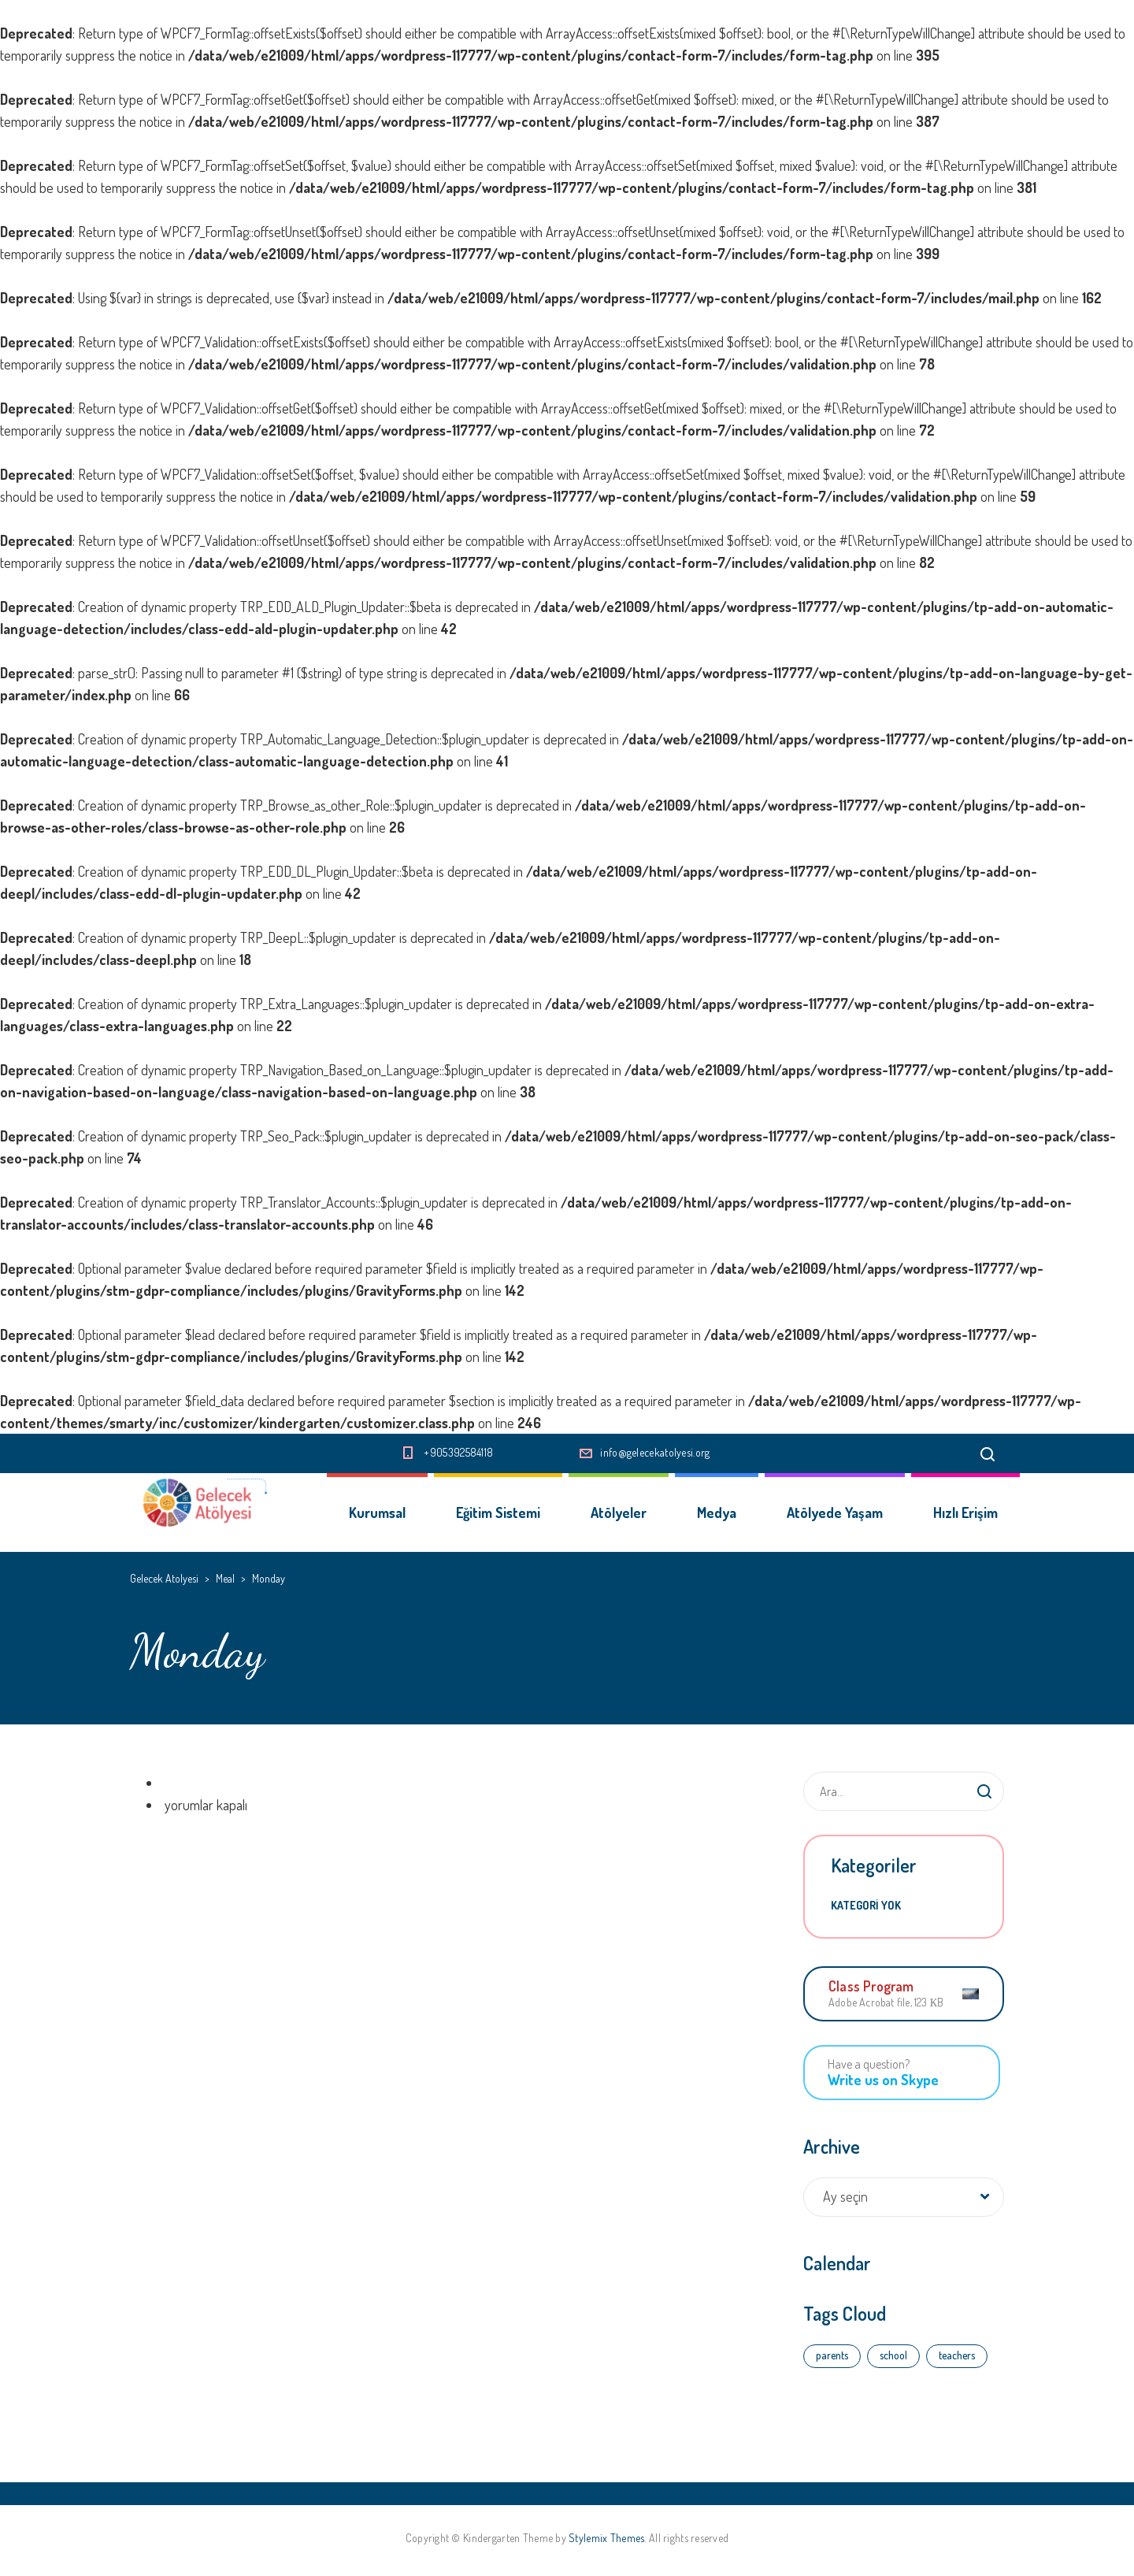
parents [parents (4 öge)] (832, 2355)
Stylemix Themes (606, 2537)
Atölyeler (619, 1512)
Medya (716, 1512)
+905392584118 (458, 1452)
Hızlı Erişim (965, 1512)
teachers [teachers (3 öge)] (957, 2355)
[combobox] (903, 2197)
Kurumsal (377, 1512)
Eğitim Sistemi (498, 1512)
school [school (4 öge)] (893, 2355)
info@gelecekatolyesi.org (655, 1452)
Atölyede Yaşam (835, 1512)
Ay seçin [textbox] (845, 2196)
